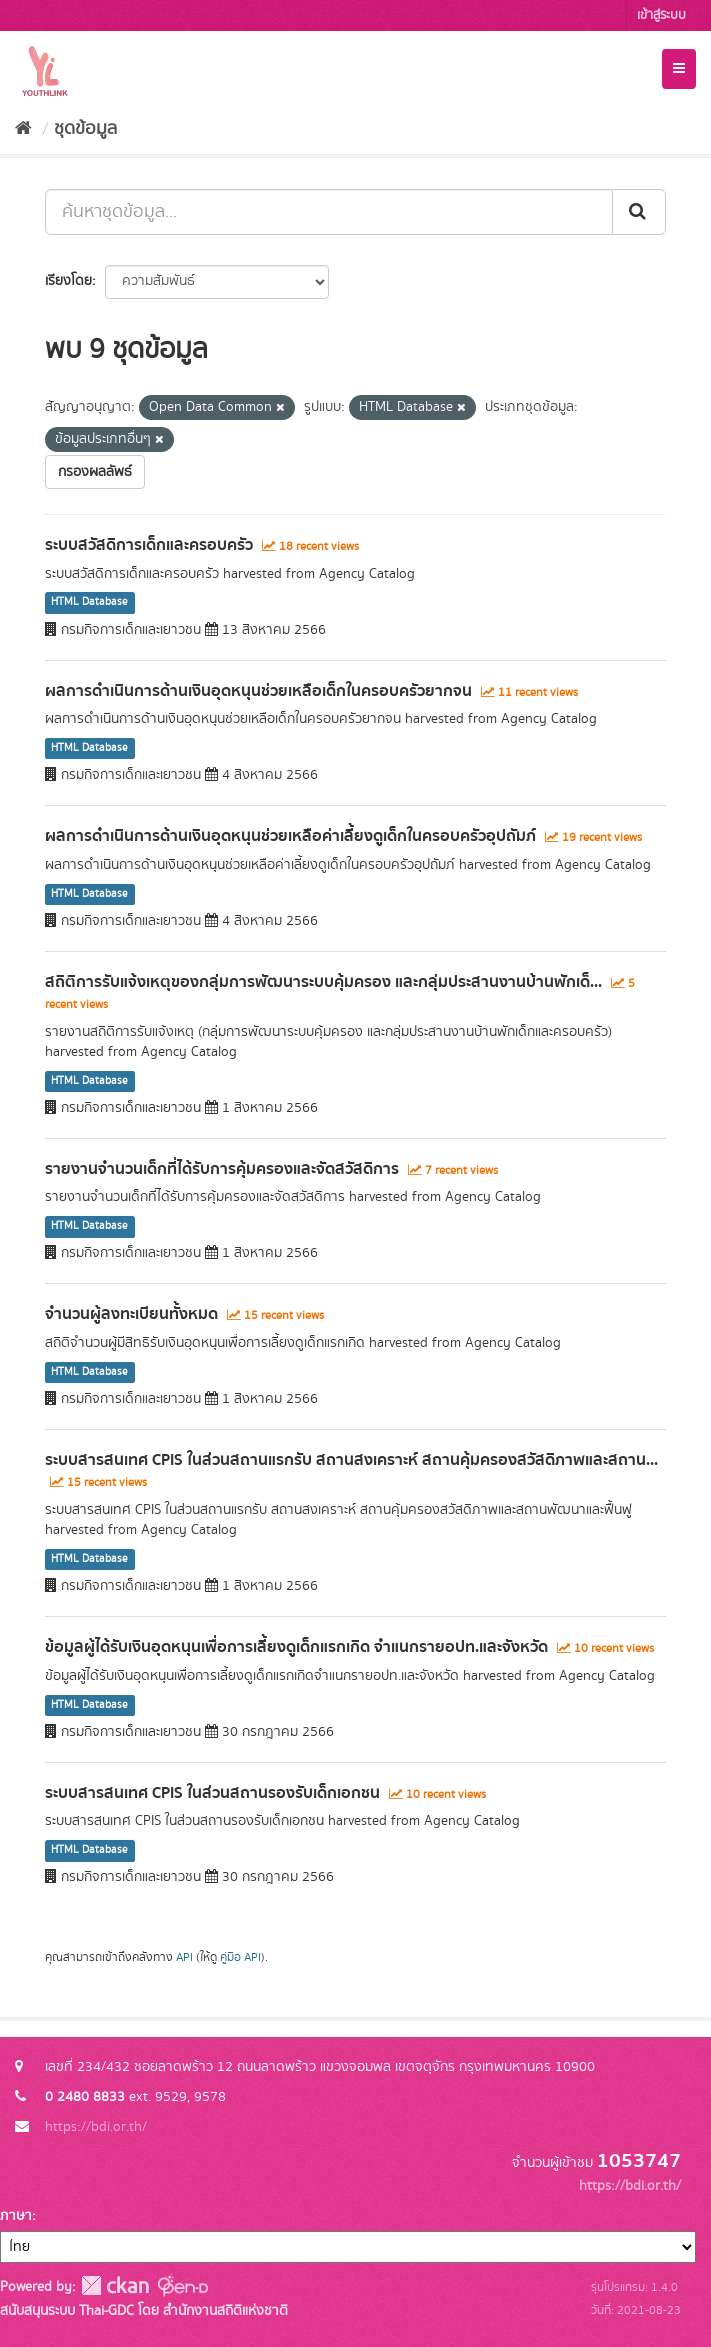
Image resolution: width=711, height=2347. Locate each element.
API (184, 1957)
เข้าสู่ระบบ (661, 15)
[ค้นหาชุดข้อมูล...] (329, 212)
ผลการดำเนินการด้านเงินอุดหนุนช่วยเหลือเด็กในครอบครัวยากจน (258, 691)
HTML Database (89, 603)
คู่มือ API (240, 1957)
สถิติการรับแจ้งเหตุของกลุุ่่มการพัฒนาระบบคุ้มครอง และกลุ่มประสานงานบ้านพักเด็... (323, 982)
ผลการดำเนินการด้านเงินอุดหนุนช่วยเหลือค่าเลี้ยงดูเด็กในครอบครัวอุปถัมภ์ (290, 836)
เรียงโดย (68, 281)
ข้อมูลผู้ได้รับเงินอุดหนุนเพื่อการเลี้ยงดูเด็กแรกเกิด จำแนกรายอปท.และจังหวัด (296, 1647)
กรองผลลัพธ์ (95, 472)
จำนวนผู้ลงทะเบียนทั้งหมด (131, 1314)
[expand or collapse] (679, 69)
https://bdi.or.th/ (96, 2127)
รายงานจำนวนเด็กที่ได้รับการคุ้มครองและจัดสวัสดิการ (222, 1169)
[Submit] (639, 212)
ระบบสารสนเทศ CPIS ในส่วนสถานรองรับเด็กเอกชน (212, 1793)
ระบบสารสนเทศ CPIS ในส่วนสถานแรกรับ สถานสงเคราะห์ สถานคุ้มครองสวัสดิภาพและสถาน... (351, 1460)
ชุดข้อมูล (85, 129)
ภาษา (16, 2216)
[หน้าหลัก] (23, 129)
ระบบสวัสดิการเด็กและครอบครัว (149, 545)
